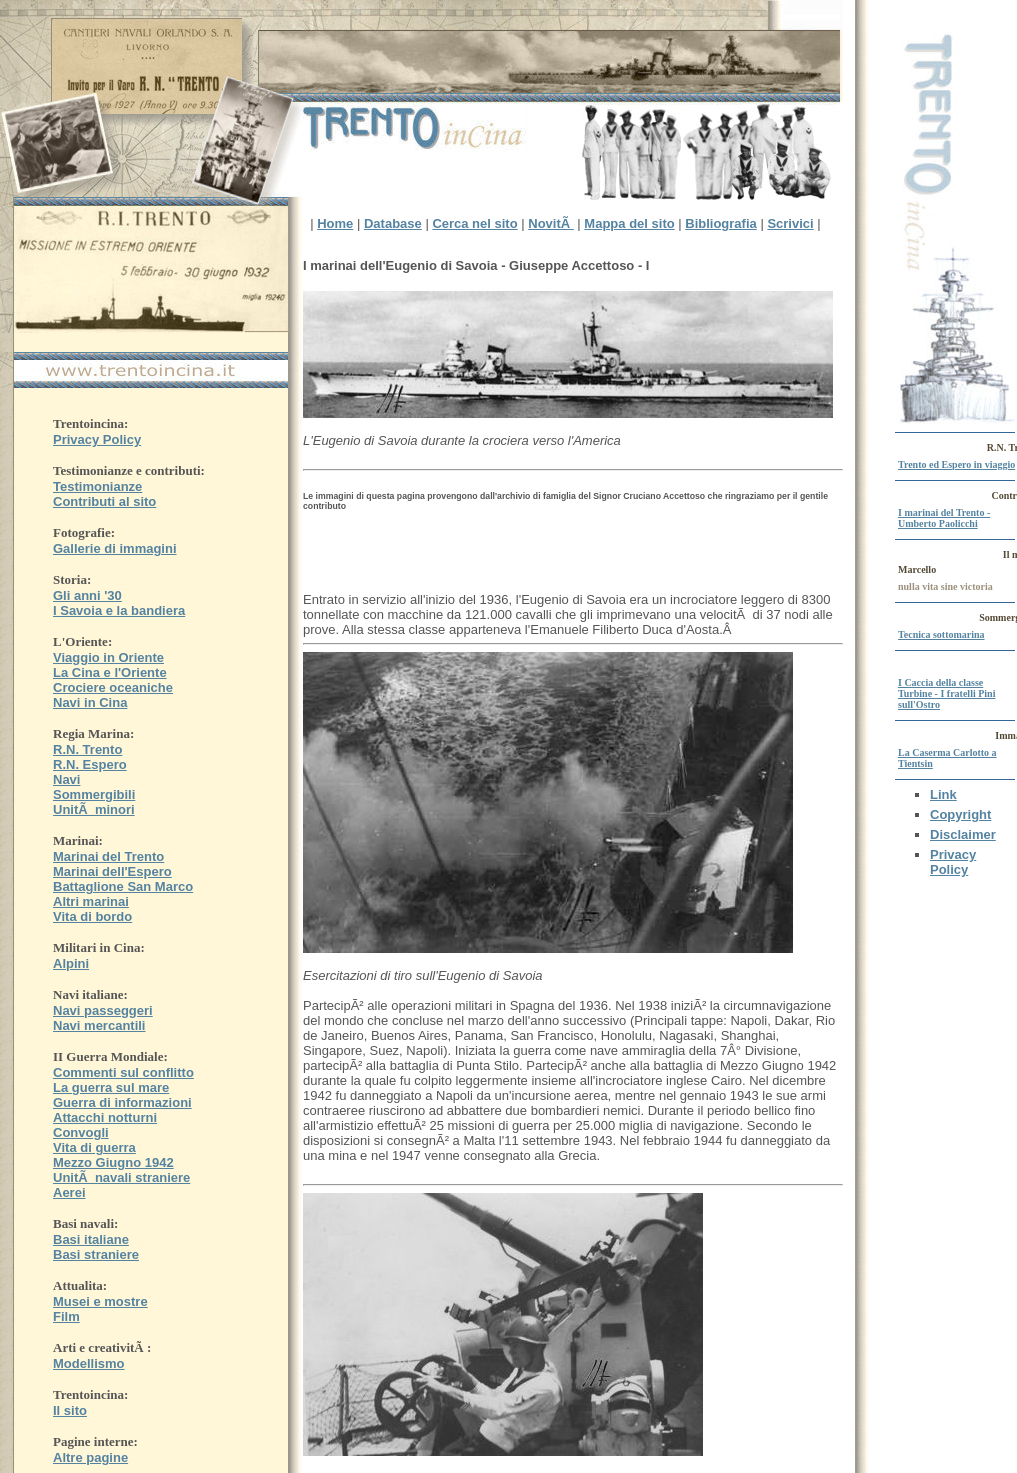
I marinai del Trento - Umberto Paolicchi (944, 518)
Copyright (960, 814)
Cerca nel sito (474, 223)
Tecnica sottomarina (941, 634)
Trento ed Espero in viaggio (956, 464)
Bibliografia (721, 223)
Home (335, 223)
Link (943, 794)
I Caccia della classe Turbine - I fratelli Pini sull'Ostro (946, 693)
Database (393, 223)
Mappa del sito (629, 223)
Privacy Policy (953, 862)
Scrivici (790, 223)
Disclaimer (963, 834)
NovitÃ (551, 223)
